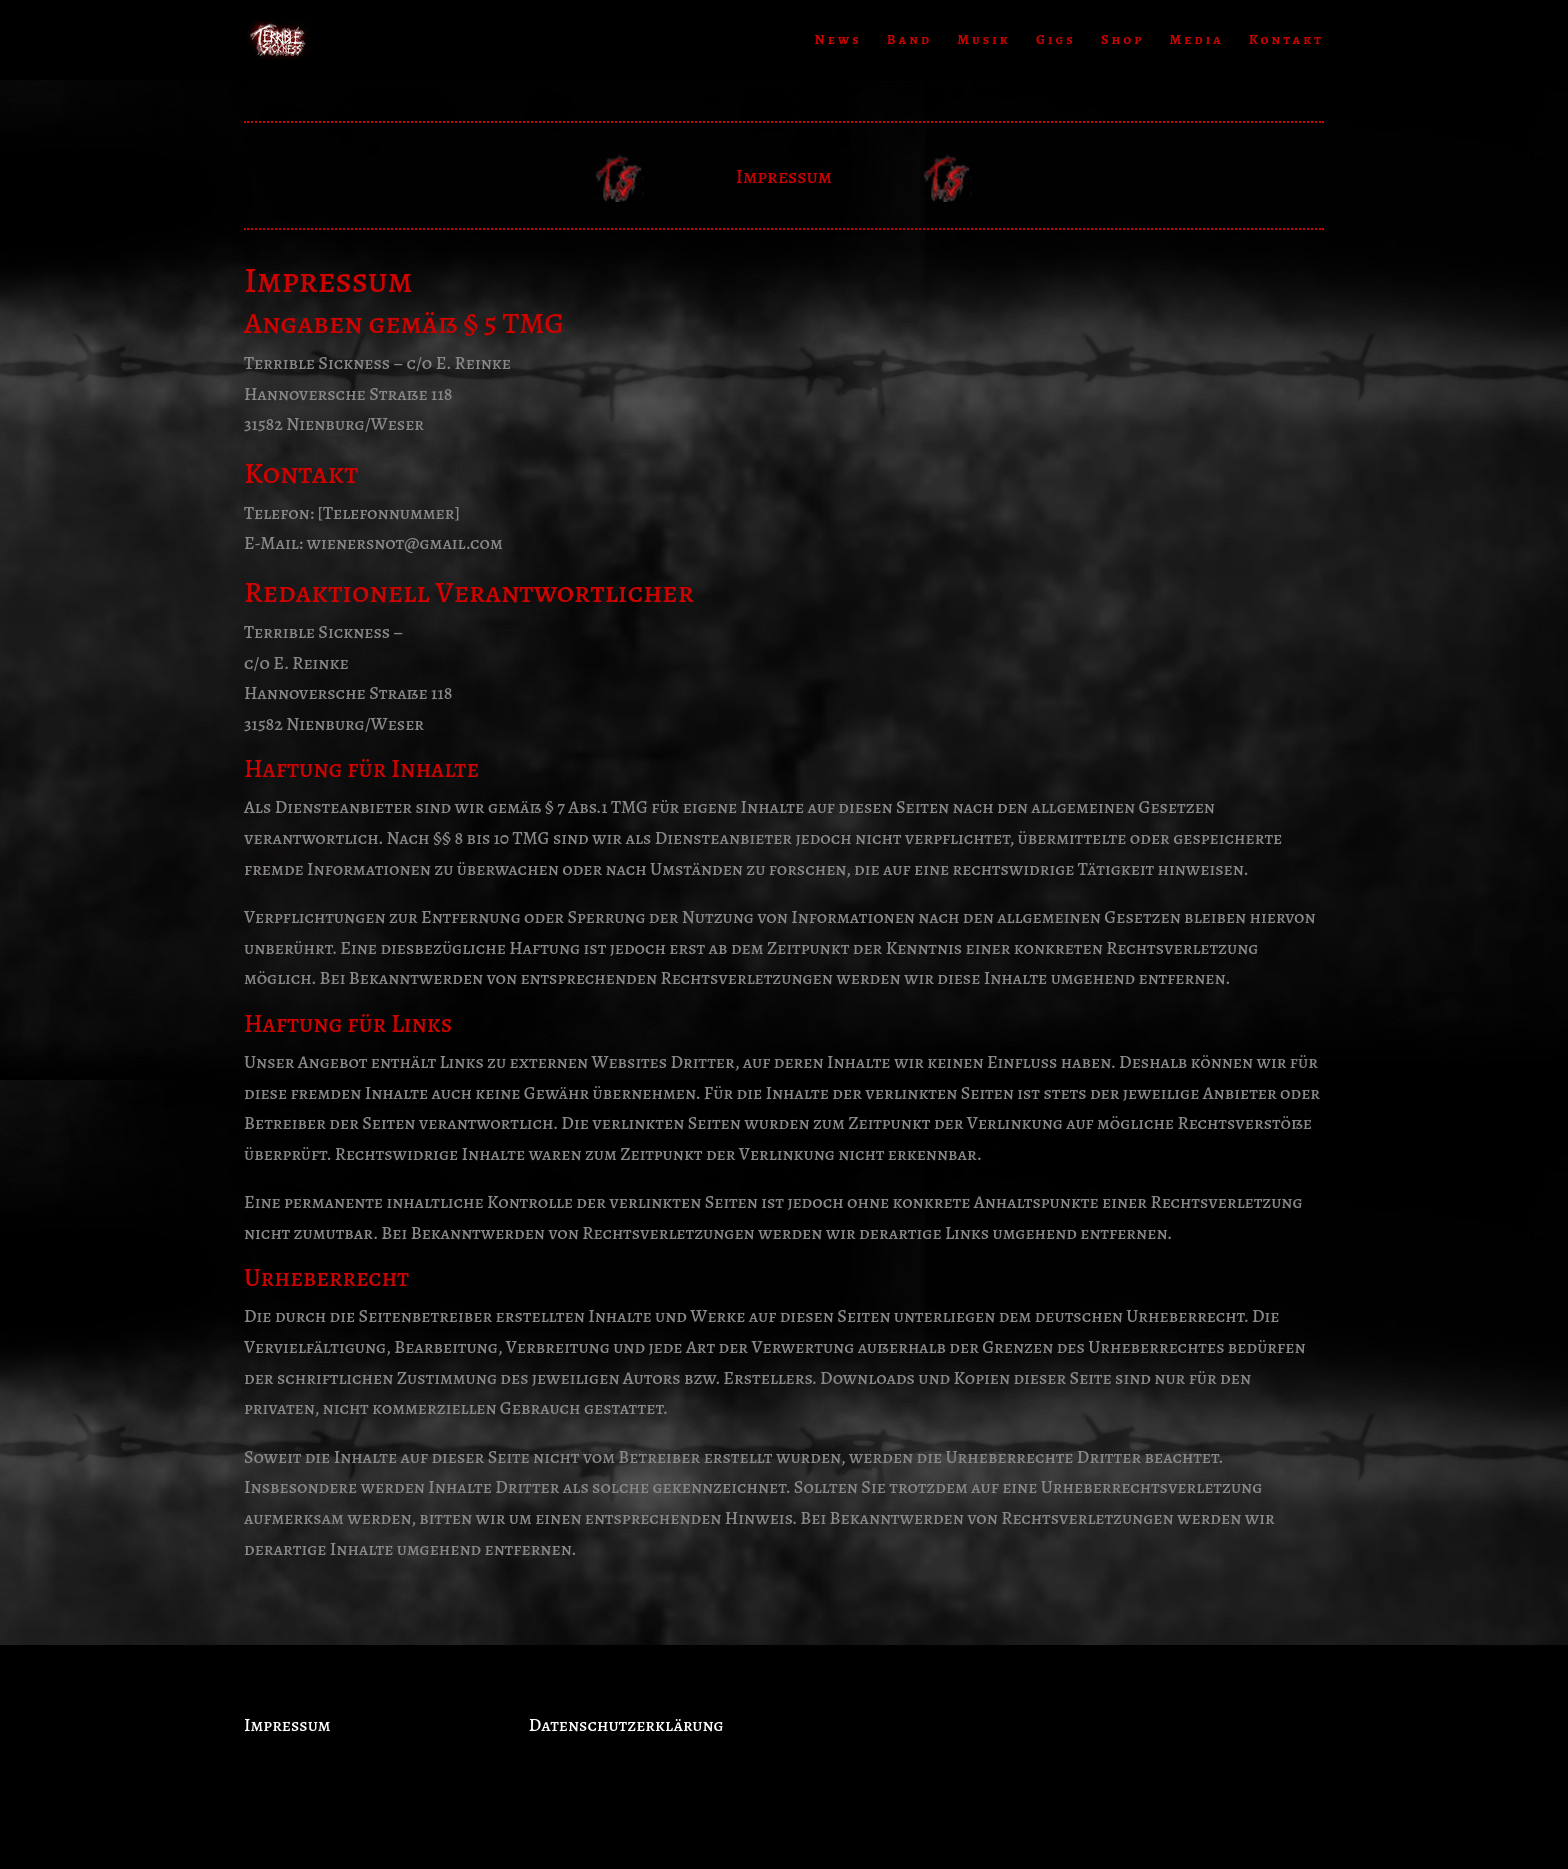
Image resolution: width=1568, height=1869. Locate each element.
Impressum (287, 1725)
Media (1196, 41)
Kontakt (1286, 41)
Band (909, 41)
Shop (1122, 41)
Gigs (1056, 41)
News (838, 41)
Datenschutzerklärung (626, 1725)
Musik (983, 41)
